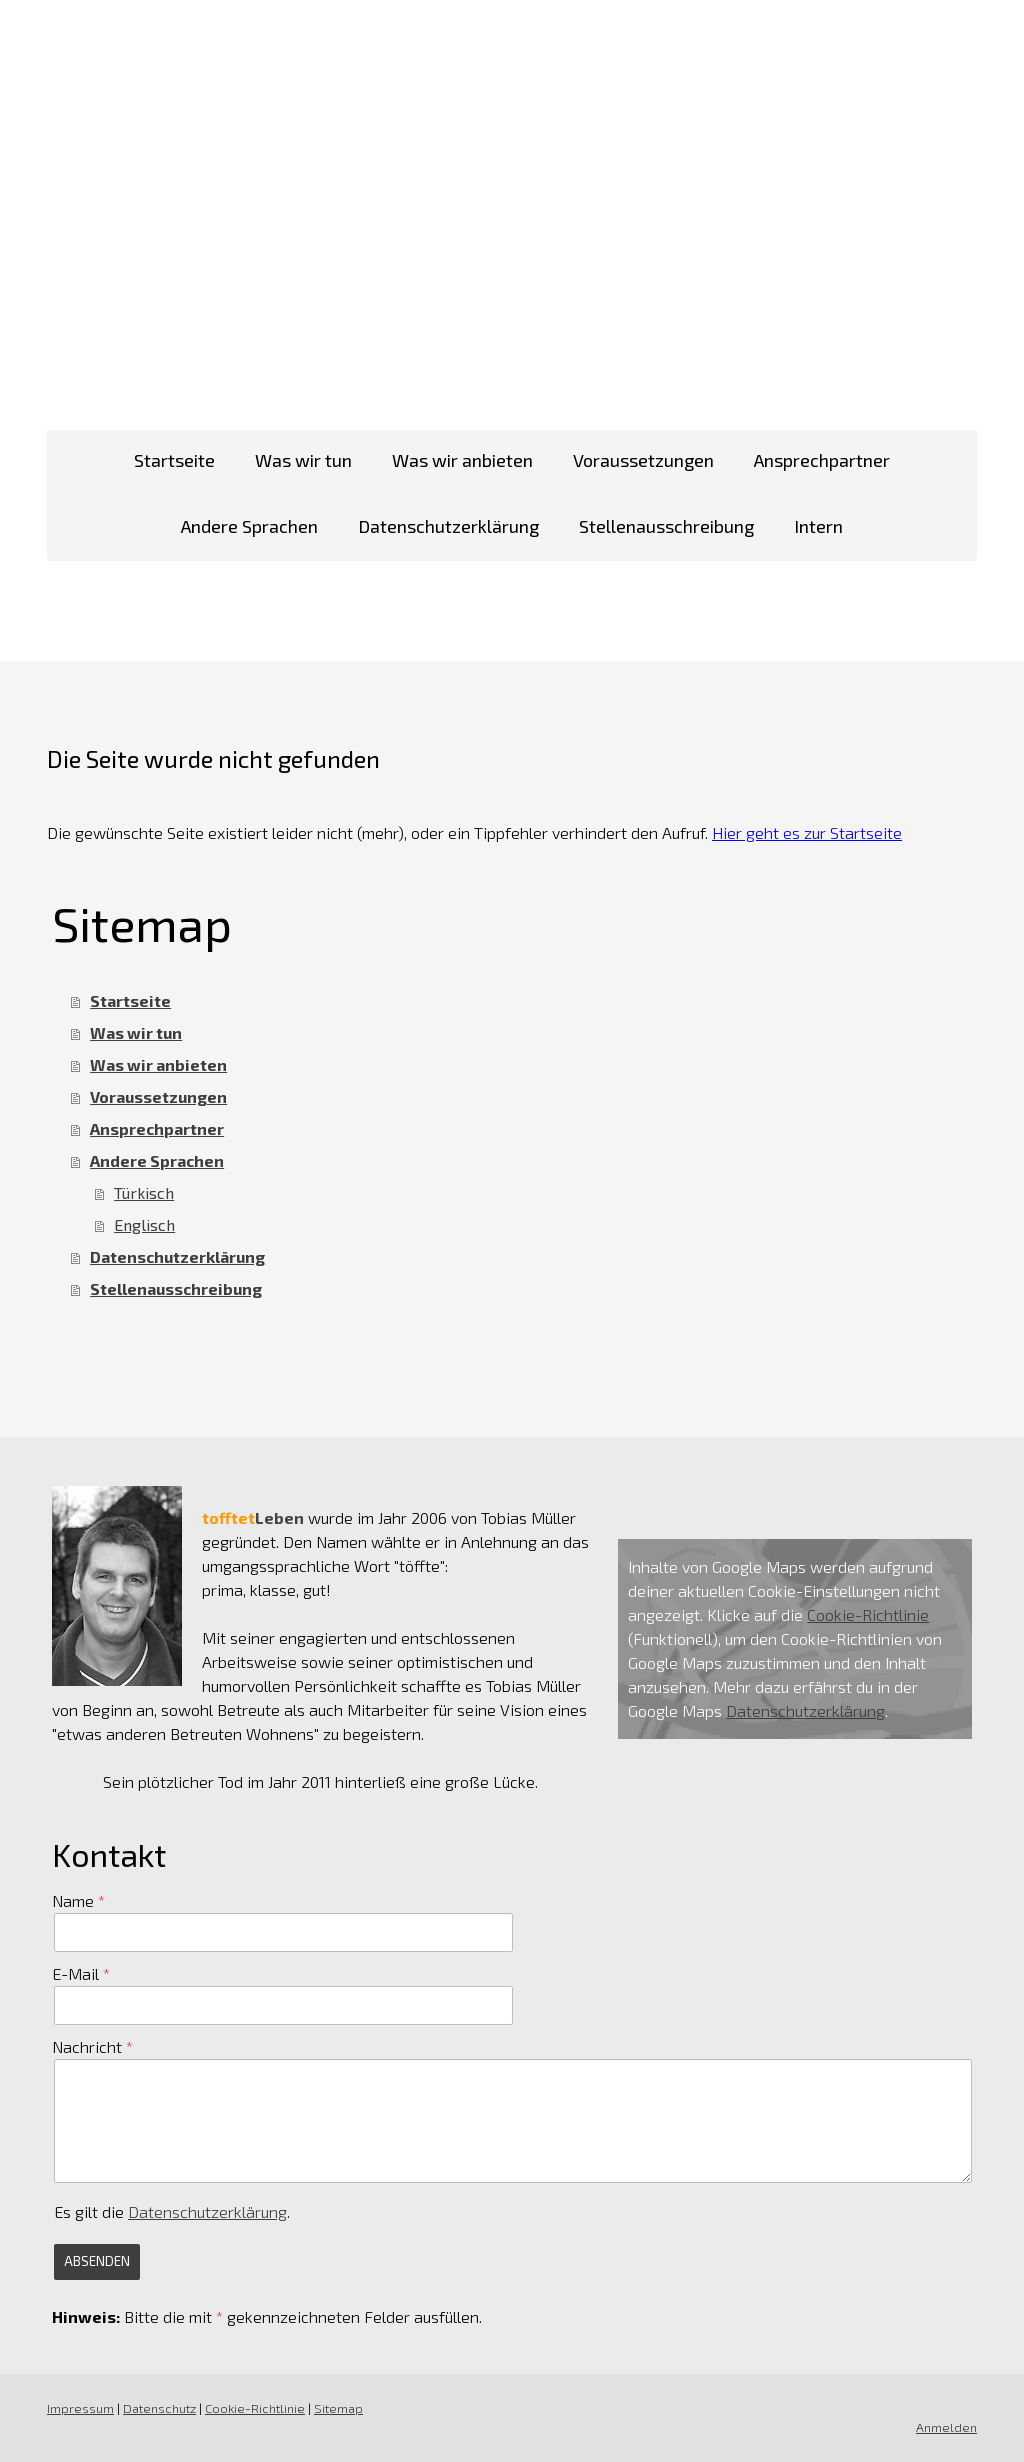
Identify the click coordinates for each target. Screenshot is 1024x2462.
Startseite (174, 460)
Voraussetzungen (643, 460)
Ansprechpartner (822, 460)
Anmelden (946, 2427)
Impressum (80, 2408)
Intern (818, 526)
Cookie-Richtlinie (868, 1614)
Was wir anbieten (462, 460)
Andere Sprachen (249, 526)
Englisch (144, 1224)
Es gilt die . (172, 2211)
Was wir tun (303, 460)
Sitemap (338, 2408)
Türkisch (144, 1192)
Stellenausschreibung (666, 526)
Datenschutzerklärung (448, 526)
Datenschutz (159, 2408)
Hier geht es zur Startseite (807, 832)
